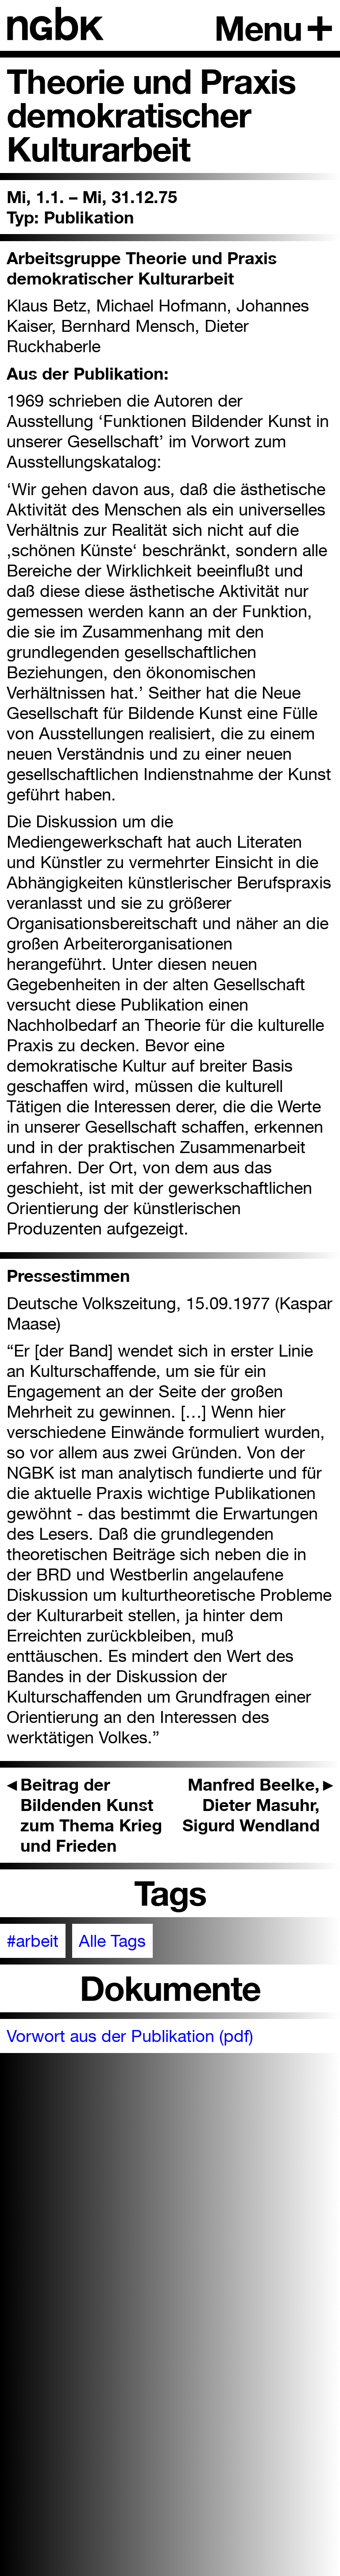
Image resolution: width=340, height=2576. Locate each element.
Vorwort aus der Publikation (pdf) (130, 2036)
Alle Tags (112, 1940)
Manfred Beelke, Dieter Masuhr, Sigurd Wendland (257, 1804)
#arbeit (32, 1940)
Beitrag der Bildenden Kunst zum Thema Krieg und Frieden (84, 1815)
